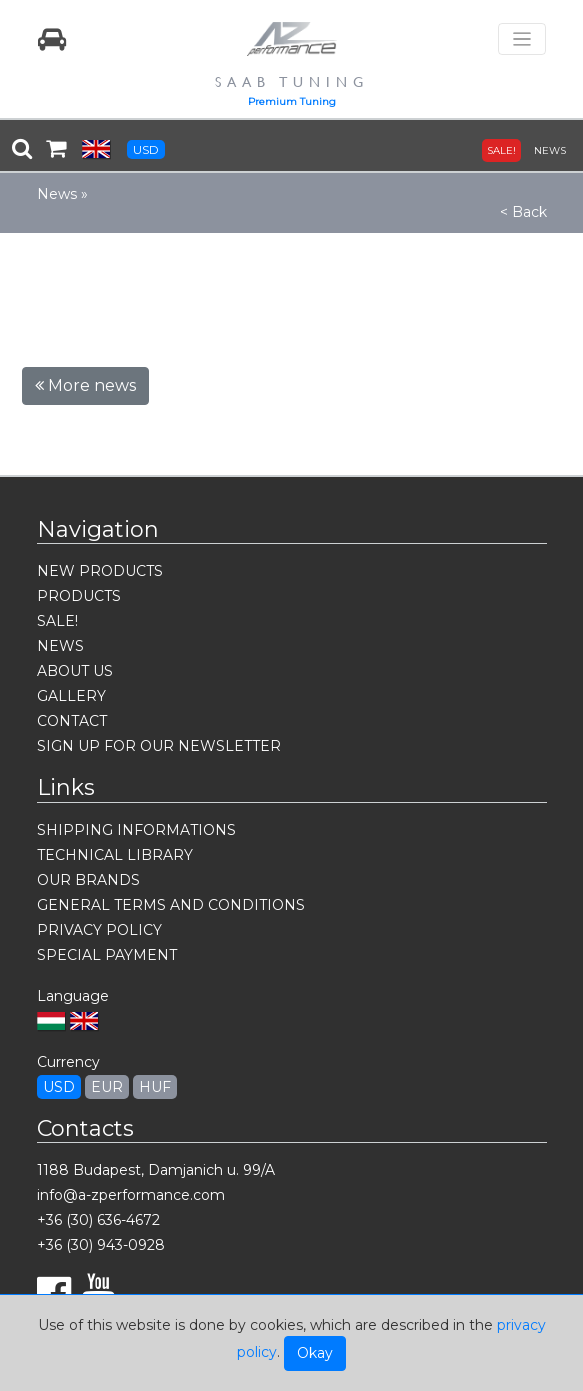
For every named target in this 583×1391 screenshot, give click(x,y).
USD (146, 149)
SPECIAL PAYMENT (107, 955)
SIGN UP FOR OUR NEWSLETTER (159, 746)
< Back (523, 212)
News (57, 194)
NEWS (550, 150)
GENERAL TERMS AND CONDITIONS (171, 905)
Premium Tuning (292, 101)
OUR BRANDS (88, 880)
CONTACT (72, 721)
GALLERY (71, 696)
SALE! (501, 150)
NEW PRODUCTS (100, 571)
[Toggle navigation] (522, 39)
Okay (315, 1353)
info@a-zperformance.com (131, 1195)
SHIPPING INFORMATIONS (136, 830)
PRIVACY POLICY (99, 930)
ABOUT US (75, 671)
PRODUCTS (79, 596)
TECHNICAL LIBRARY (115, 855)
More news (85, 385)
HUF (155, 1087)
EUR (107, 1087)
